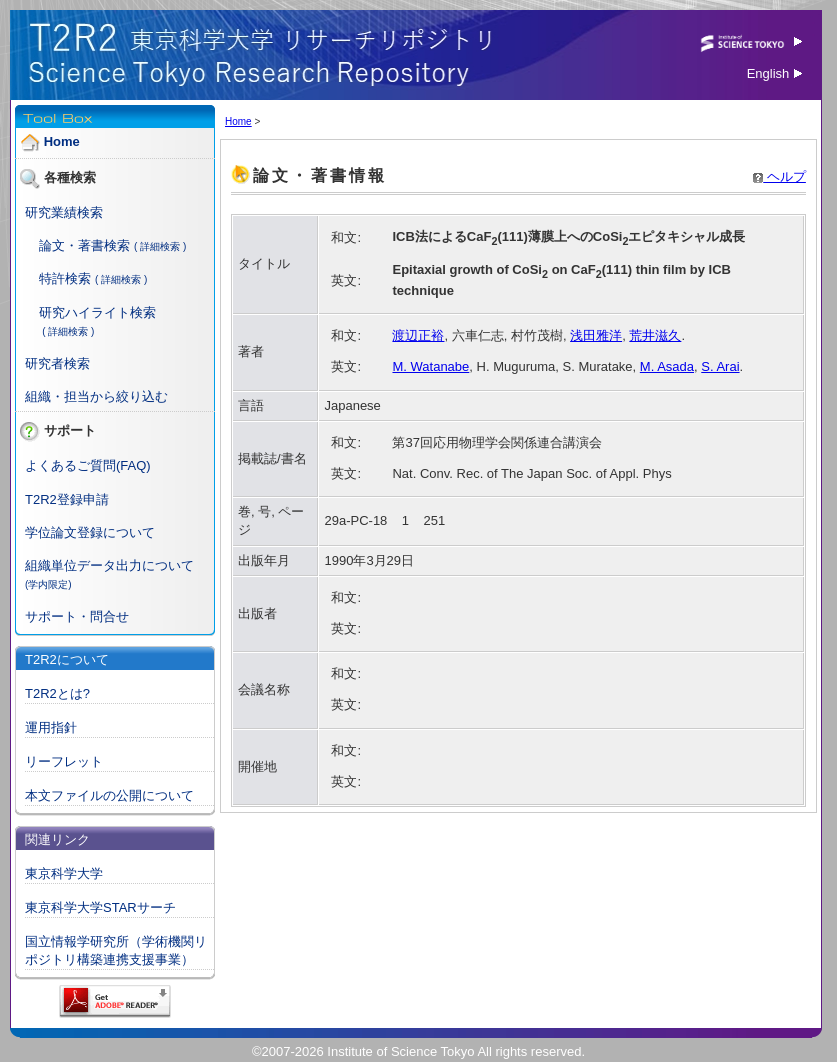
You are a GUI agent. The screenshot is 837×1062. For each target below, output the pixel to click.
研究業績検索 (64, 212)
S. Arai (720, 366)
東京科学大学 (64, 873)
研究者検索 (57, 363)
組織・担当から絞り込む (96, 396)
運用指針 (51, 727)
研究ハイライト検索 (97, 312)
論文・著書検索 (84, 245)
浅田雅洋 (596, 335)
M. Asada (667, 366)
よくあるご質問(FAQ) (88, 465)
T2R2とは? (57, 693)
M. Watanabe (430, 366)
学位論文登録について (90, 532)
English (774, 73)
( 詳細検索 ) (160, 246)
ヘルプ (779, 176)
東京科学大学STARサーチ (100, 907)
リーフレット (64, 761)
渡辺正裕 (418, 335)
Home (62, 141)
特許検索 (65, 278)
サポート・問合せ (77, 616)
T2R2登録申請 (67, 499)
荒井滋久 (655, 335)
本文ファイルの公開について (109, 795)
